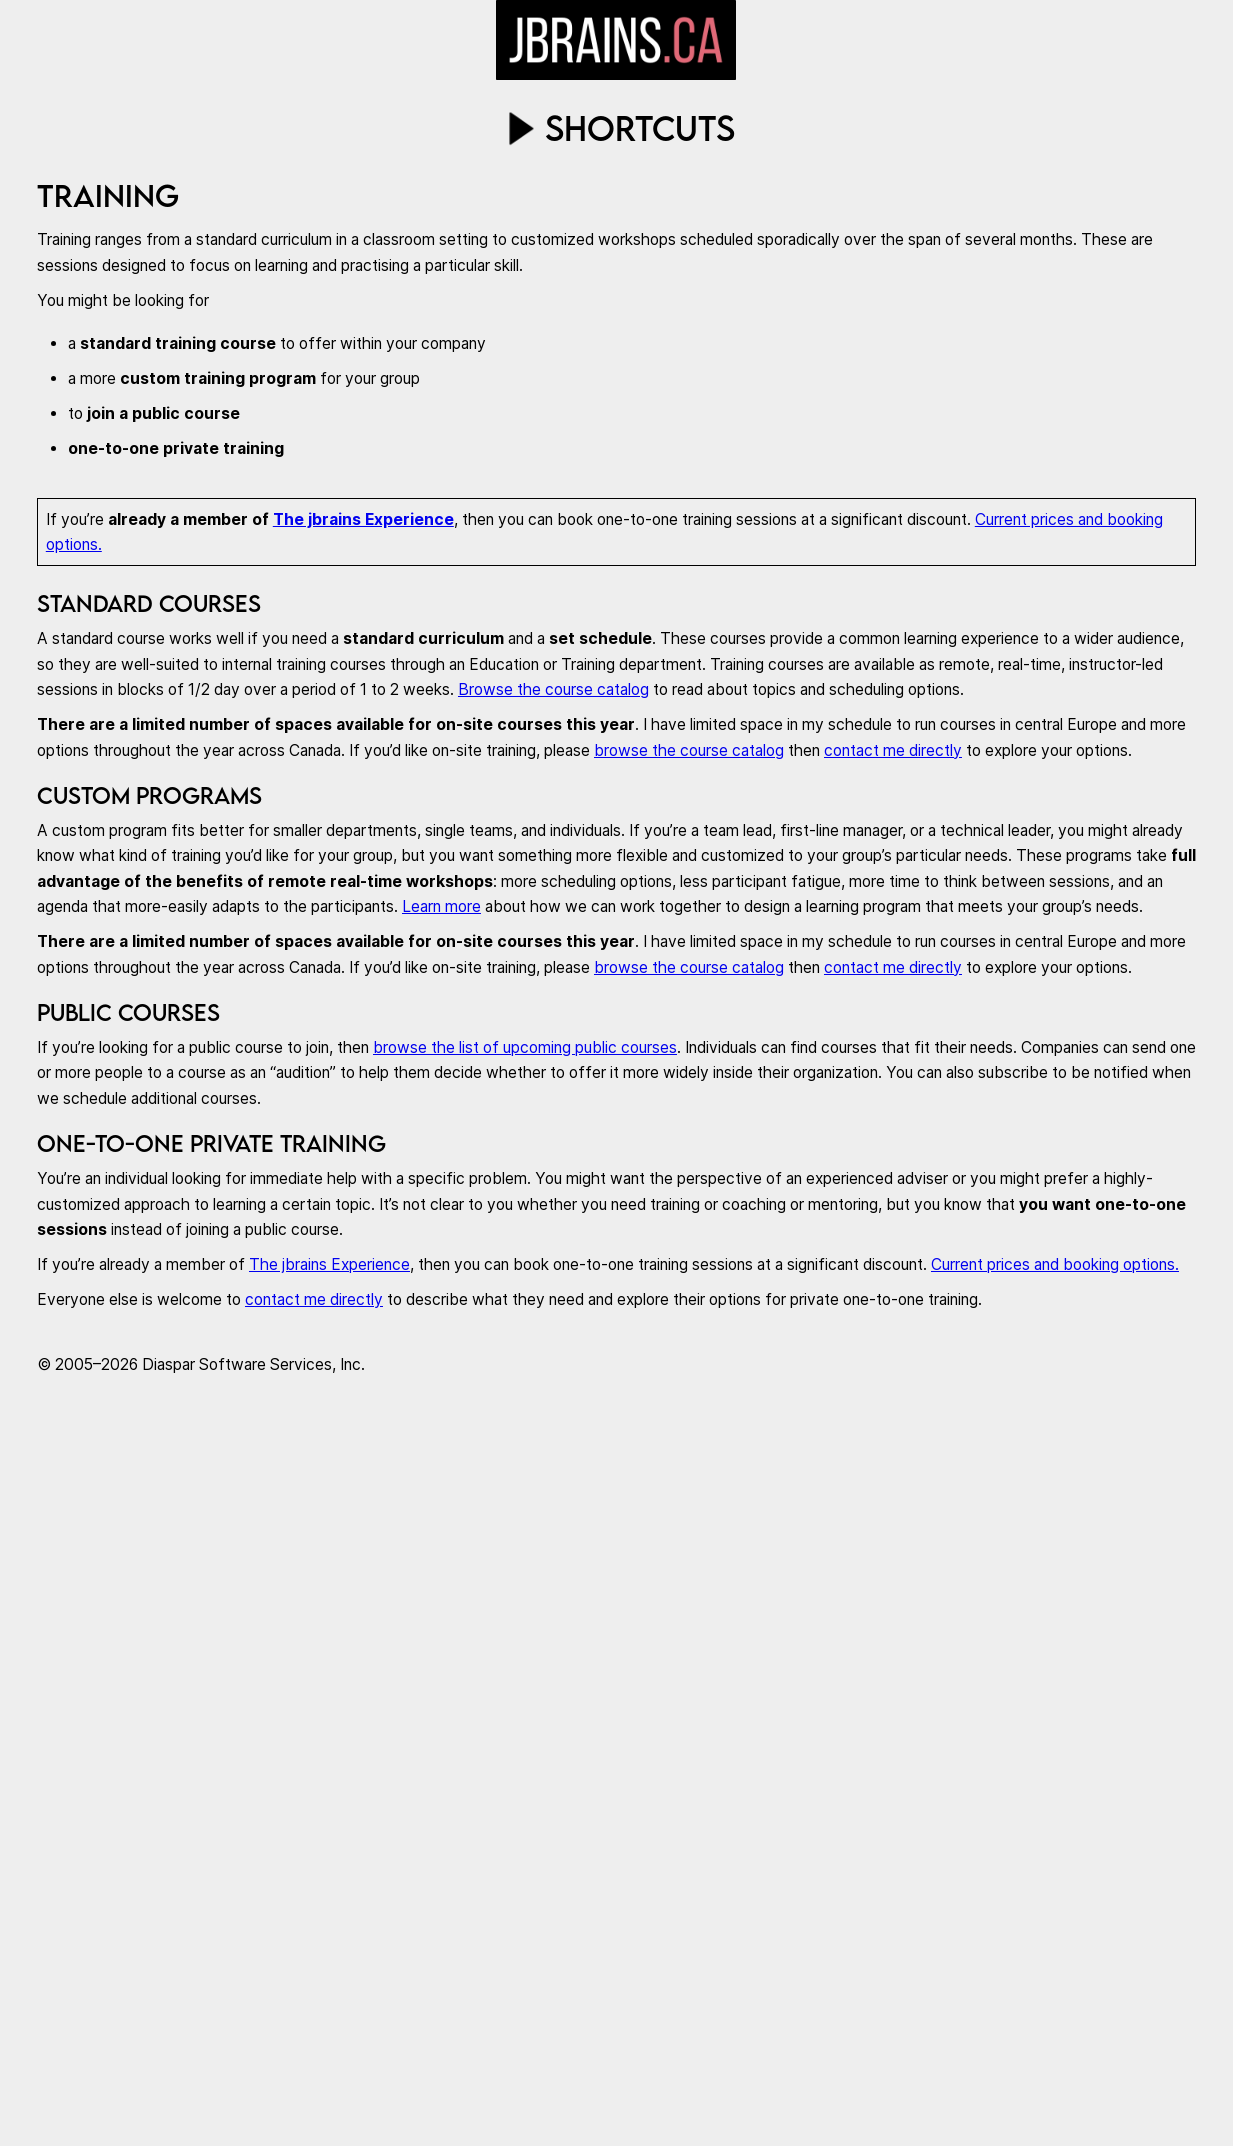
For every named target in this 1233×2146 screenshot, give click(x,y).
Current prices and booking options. (1055, 1264)
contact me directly (893, 750)
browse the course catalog (689, 750)
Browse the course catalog (553, 689)
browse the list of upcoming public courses (525, 1047)
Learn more (441, 906)
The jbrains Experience (363, 519)
